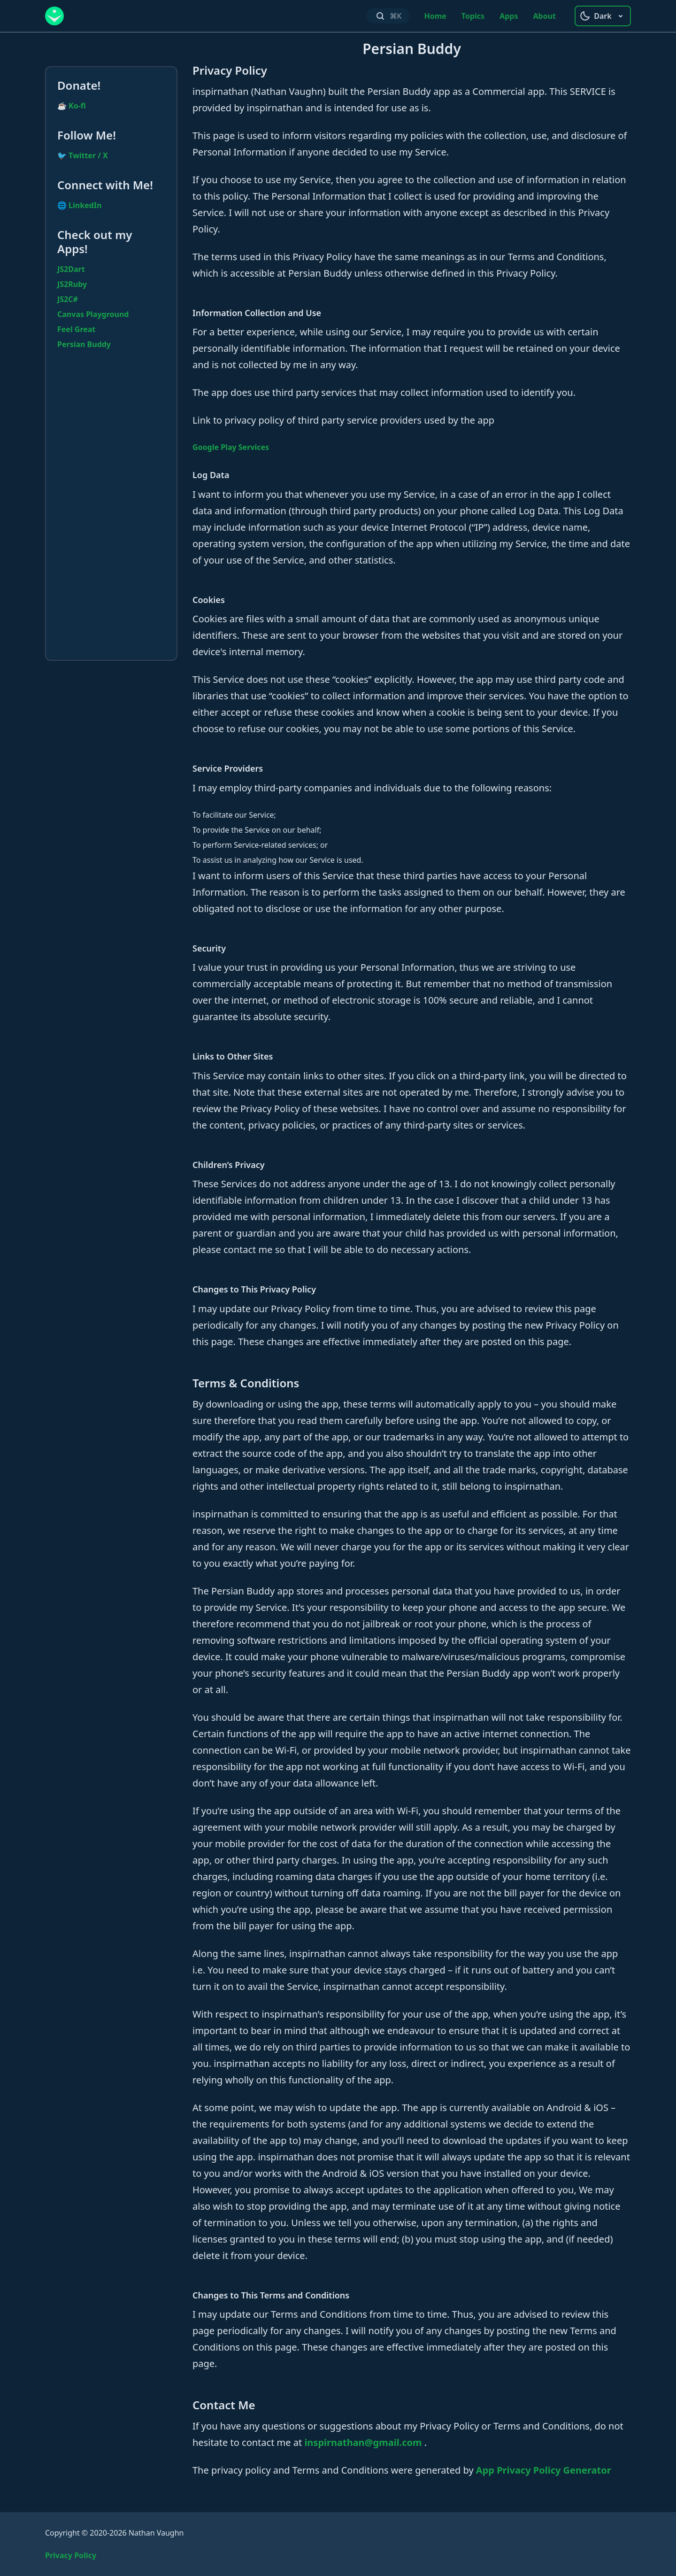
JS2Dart (71, 269)
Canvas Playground (93, 314)
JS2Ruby (72, 284)
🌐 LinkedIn (79, 205)
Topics (472, 16)
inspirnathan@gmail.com (364, 2442)
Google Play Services (230, 447)
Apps (508, 16)
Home (435, 16)
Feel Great (76, 329)
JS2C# (67, 299)
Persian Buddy (84, 344)
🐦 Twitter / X (82, 155)
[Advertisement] (111, 508)
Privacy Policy (70, 2555)
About (544, 16)
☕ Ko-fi (71, 106)
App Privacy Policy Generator (543, 2470)
